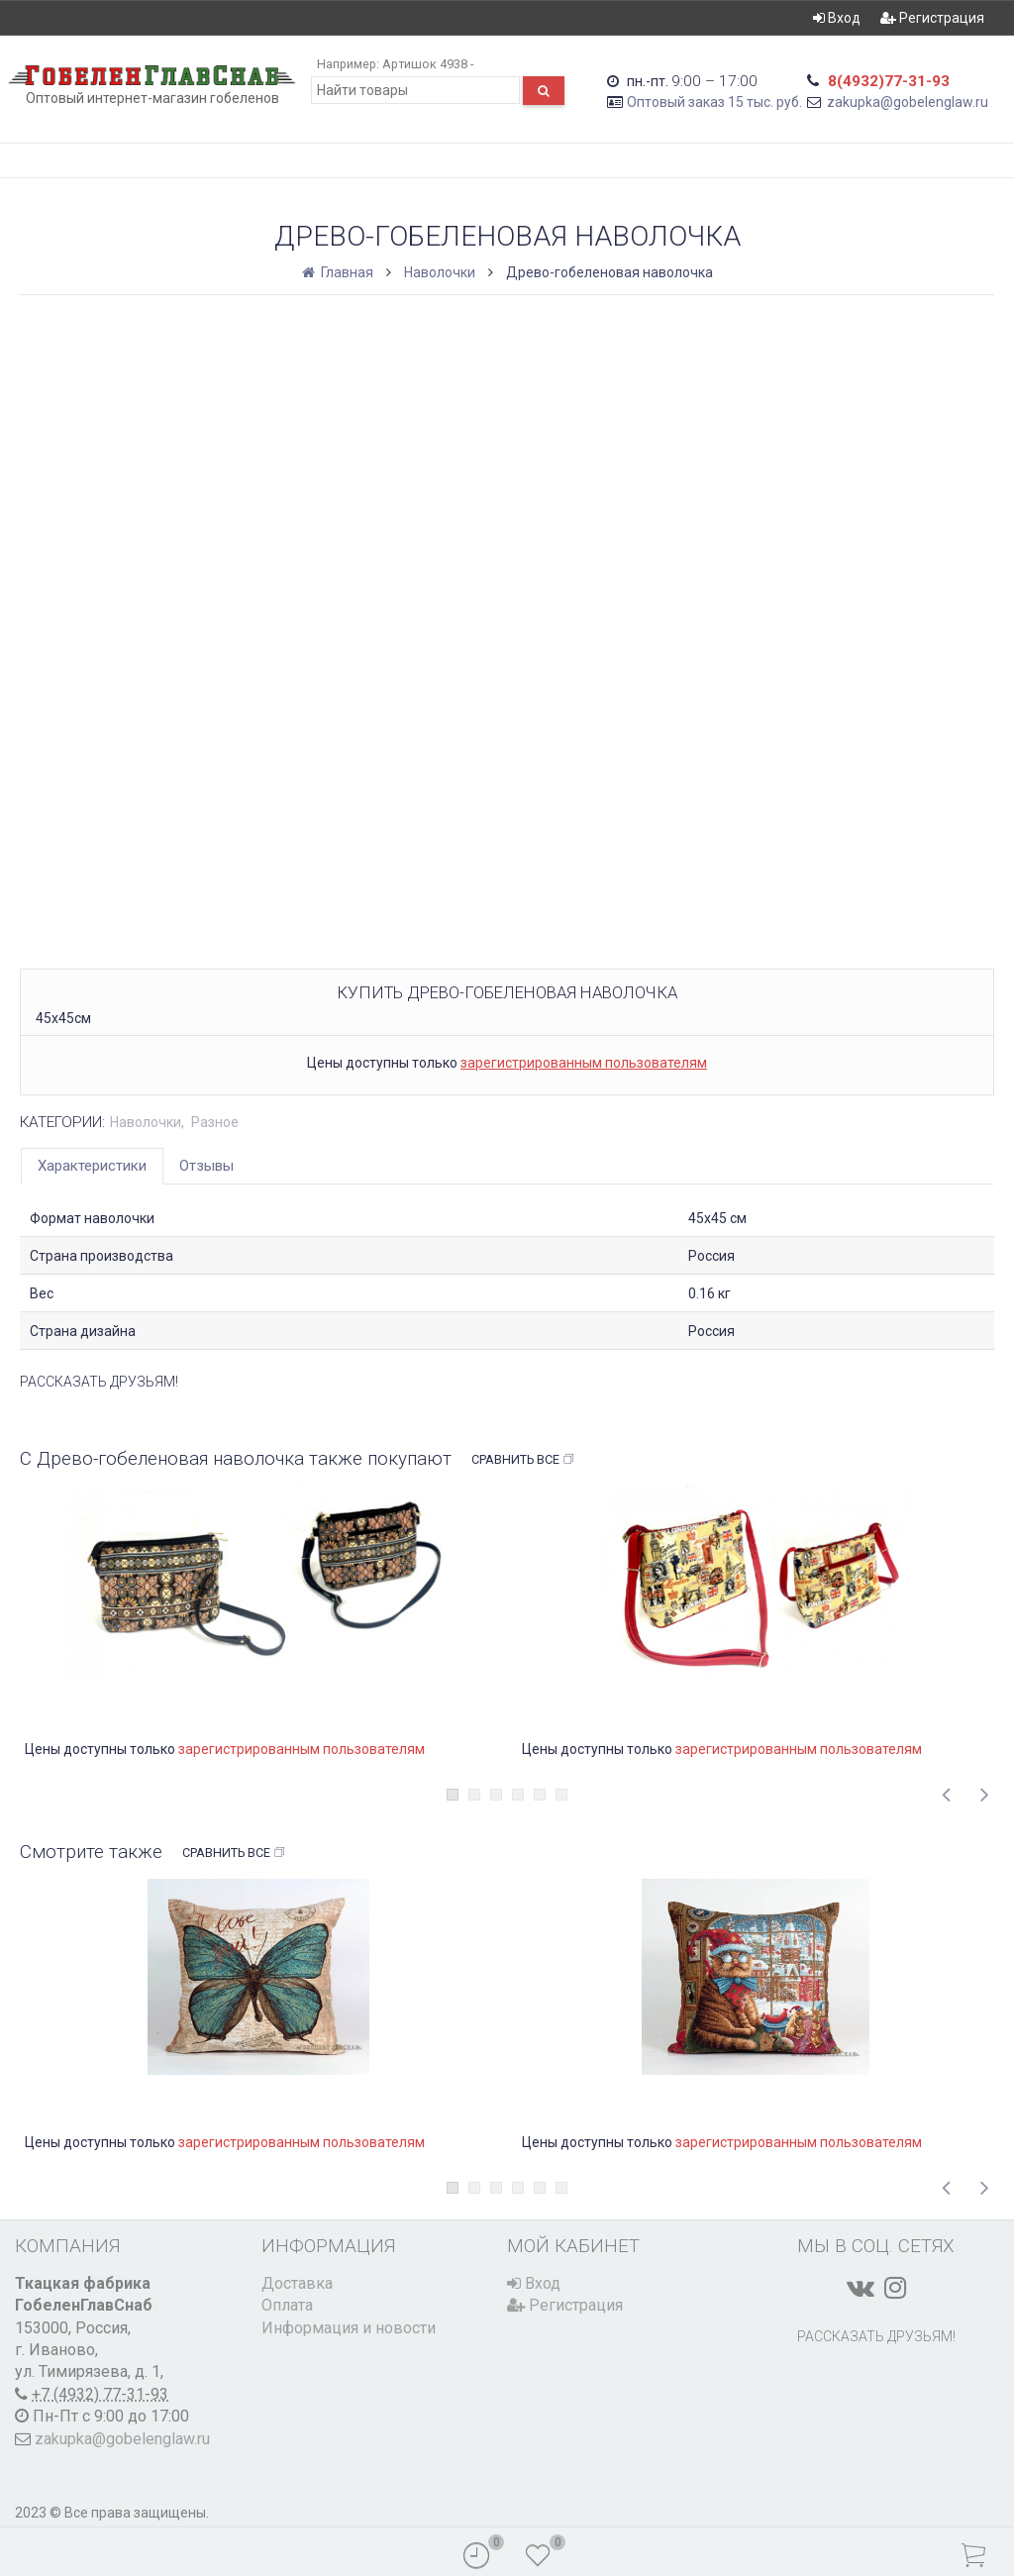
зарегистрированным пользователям (583, 1063)
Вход (837, 18)
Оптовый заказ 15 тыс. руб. (714, 102)
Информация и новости (348, 2327)
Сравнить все (523, 1460)
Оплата (287, 2305)
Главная (339, 272)
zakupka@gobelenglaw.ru (907, 102)
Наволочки (439, 272)
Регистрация (932, 18)
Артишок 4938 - (427, 63)
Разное (215, 1122)
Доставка (297, 2283)
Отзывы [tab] (206, 1166)
